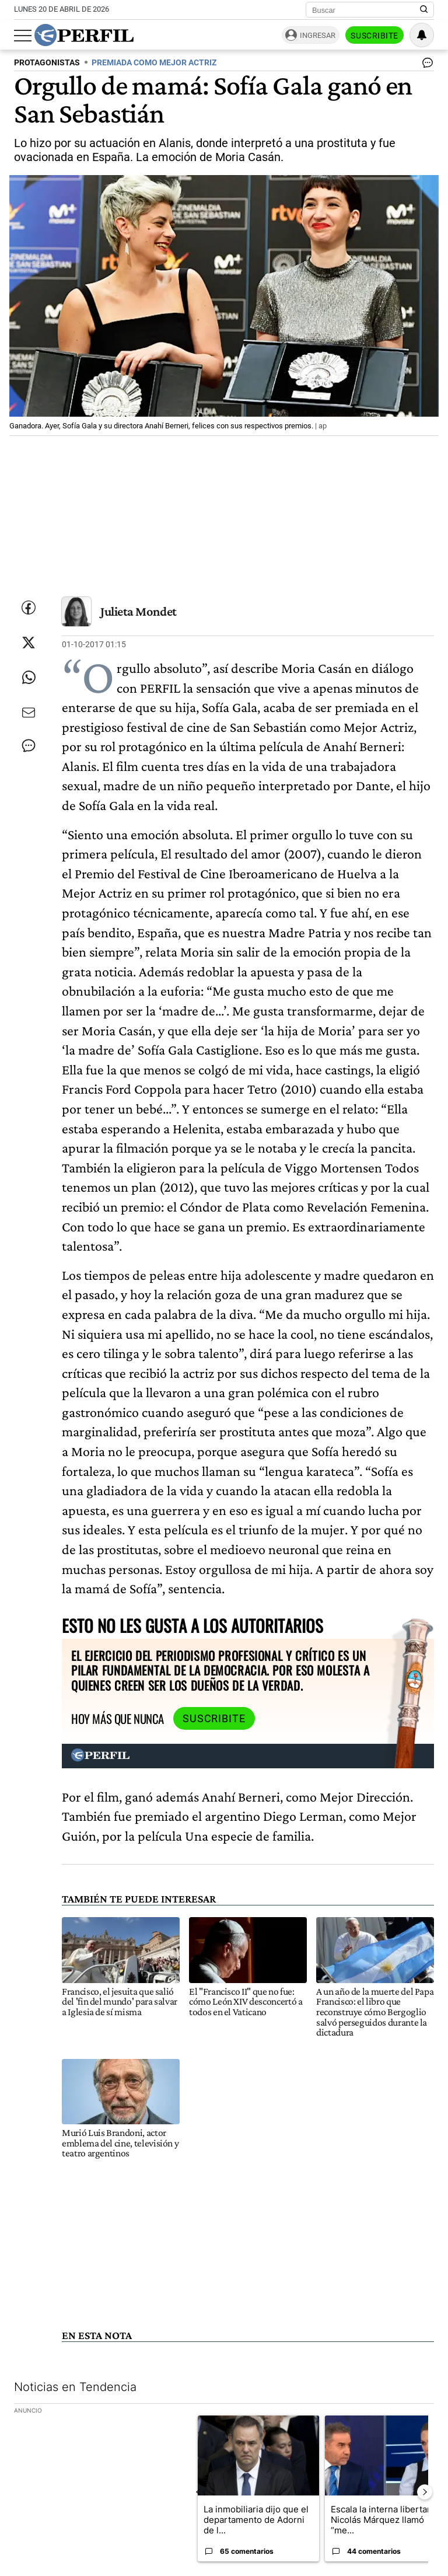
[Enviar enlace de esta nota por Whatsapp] (28, 677)
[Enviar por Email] (28, 712)
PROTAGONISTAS (47, 63)
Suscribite (374, 35)
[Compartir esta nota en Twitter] (28, 642)
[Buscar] (366, 10)
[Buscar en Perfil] (424, 10)
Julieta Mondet (138, 611)
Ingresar (317, 35)
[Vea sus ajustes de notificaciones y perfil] (421, 35)
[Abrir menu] (23, 36)
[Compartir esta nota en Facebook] (28, 607)
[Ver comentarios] (425, 65)
